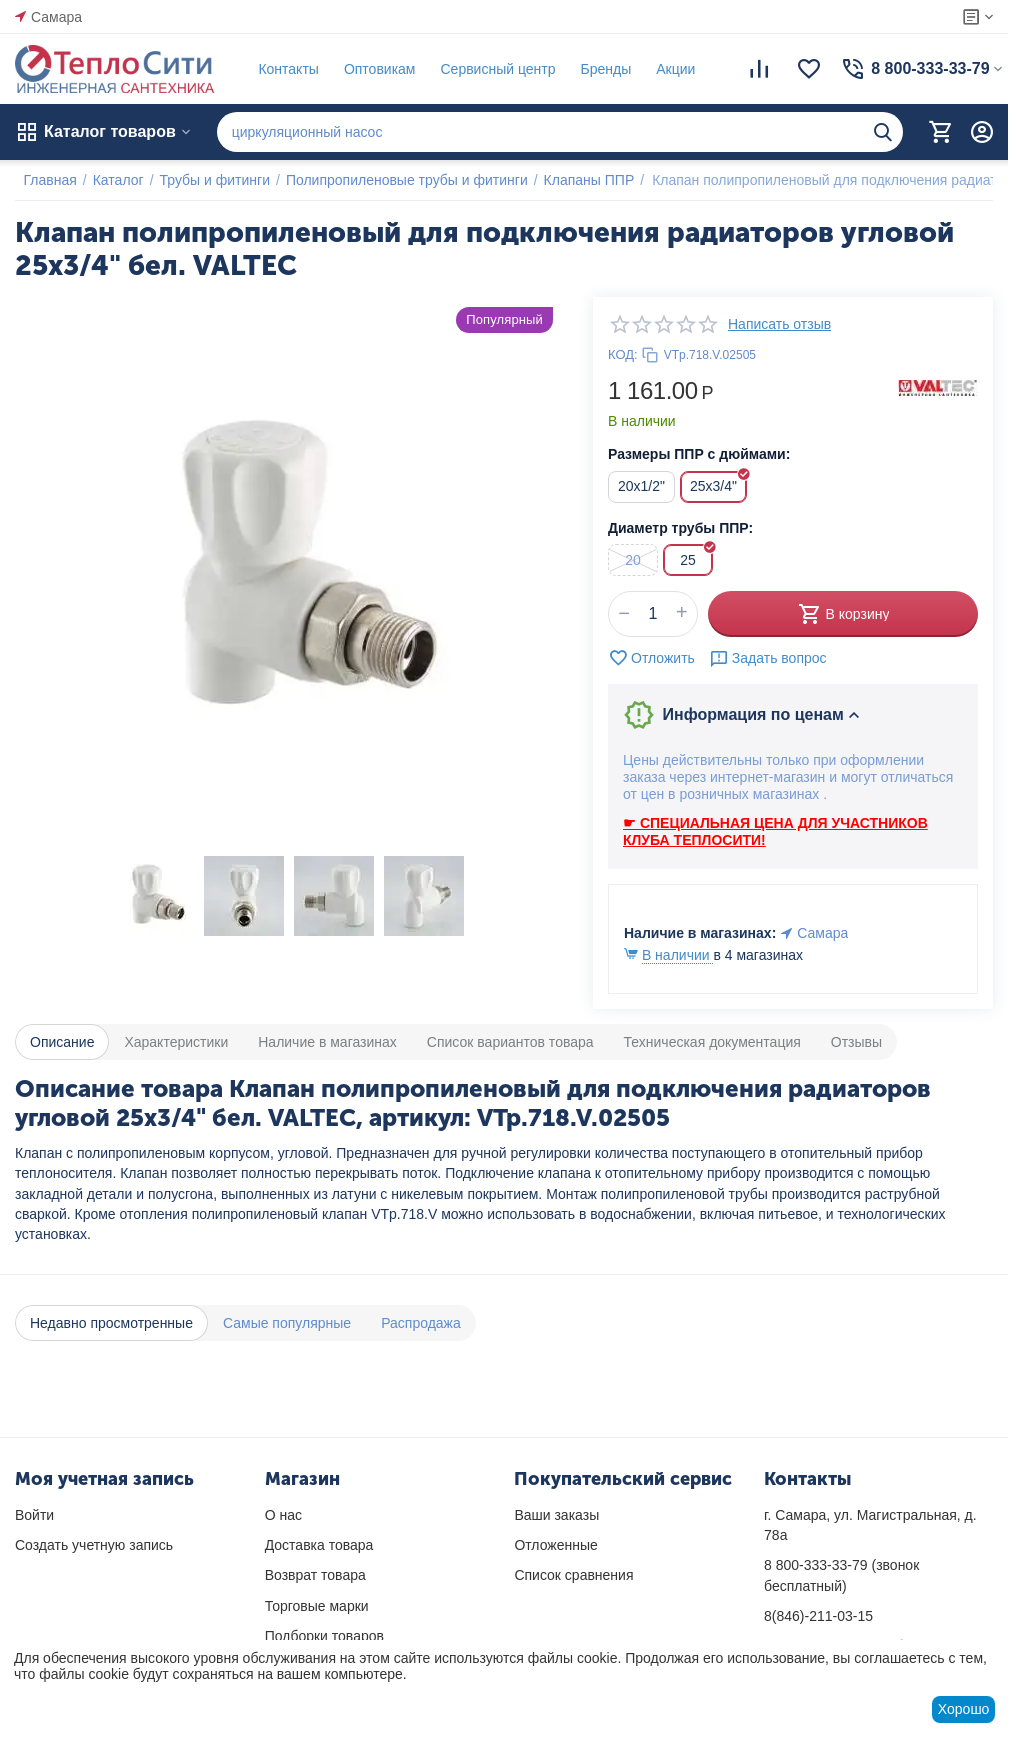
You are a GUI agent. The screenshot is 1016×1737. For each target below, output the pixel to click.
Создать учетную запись (94, 1545)
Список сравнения (573, 1575)
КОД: (623, 354)
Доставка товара (319, 1545)
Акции (667, 69)
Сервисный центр (489, 69)
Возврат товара (315, 1575)
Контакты (280, 69)
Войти (34, 1515)
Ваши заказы (556, 1515)
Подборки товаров (324, 1636)
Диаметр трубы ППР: (680, 528)
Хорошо (964, 1709)
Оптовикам (371, 69)
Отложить (651, 658)
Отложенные (555, 1545)
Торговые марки (317, 1606)
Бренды (597, 69)
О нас (283, 1515)
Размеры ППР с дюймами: (699, 454)
